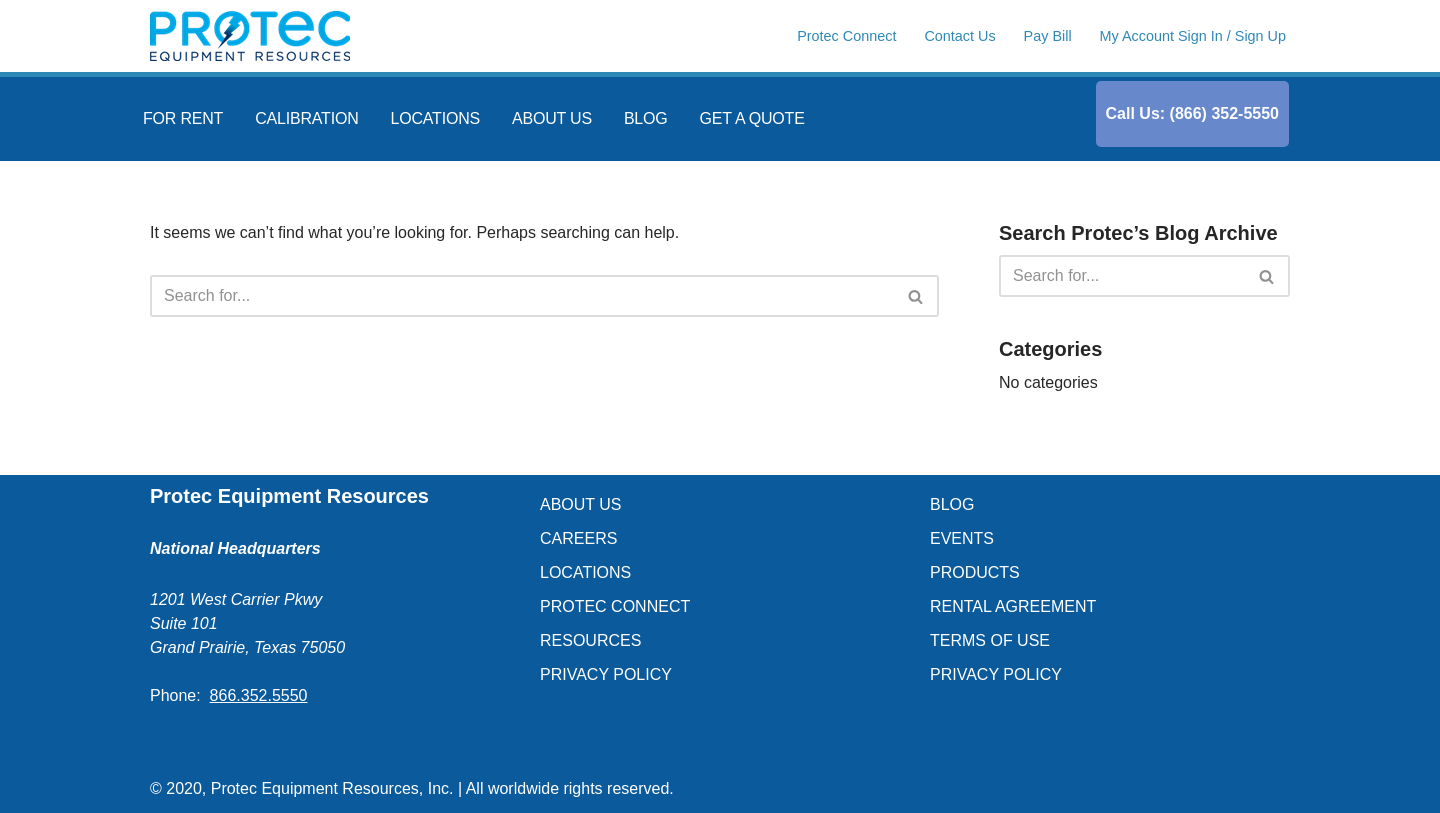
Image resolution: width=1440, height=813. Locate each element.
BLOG (646, 118)
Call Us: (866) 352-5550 (1192, 113)
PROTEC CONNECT (615, 606)
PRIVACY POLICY (606, 674)
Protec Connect (846, 36)
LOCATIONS (435, 118)
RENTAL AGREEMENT (1013, 606)
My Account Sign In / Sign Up (1193, 36)
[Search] (522, 296)
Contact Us (959, 36)
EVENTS (962, 538)
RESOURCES (590, 640)
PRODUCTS (975, 572)
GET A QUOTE (752, 118)
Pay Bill (1048, 36)
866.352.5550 (259, 695)
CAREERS (578, 538)
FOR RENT (183, 118)
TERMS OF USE (990, 640)
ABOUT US (552, 118)
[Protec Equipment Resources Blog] (250, 36)
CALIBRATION (306, 118)
